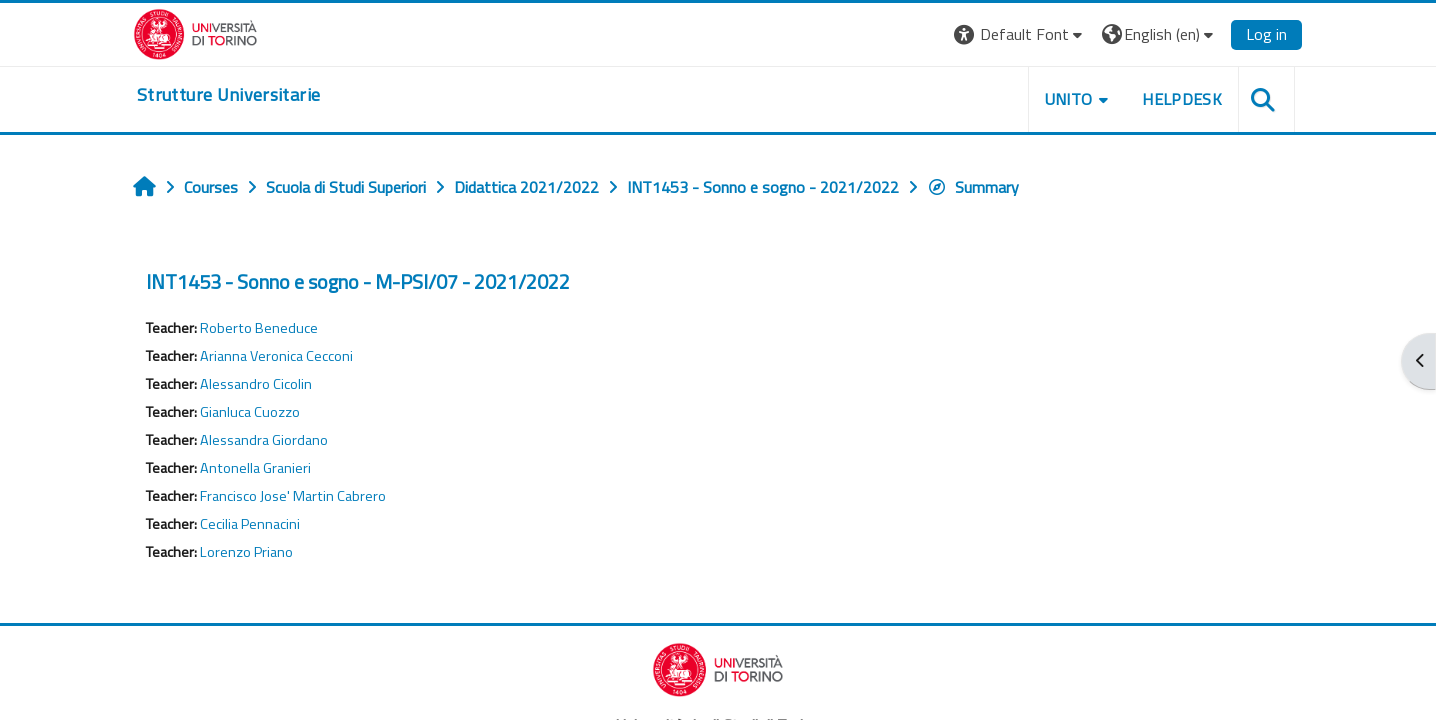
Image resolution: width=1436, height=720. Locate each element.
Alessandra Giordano (264, 440)
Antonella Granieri (255, 468)
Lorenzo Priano (246, 552)
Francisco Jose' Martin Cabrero (293, 496)
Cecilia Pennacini (250, 524)
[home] (228, 95)
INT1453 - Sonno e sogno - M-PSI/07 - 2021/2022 (358, 281)
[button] (1020, 34)
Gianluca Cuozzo (250, 412)
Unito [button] (1069, 99)
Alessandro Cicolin (256, 384)
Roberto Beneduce (259, 328)
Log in (1266, 34)
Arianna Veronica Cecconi (276, 356)
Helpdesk (1182, 99)
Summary (973, 187)
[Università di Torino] (195, 32)
